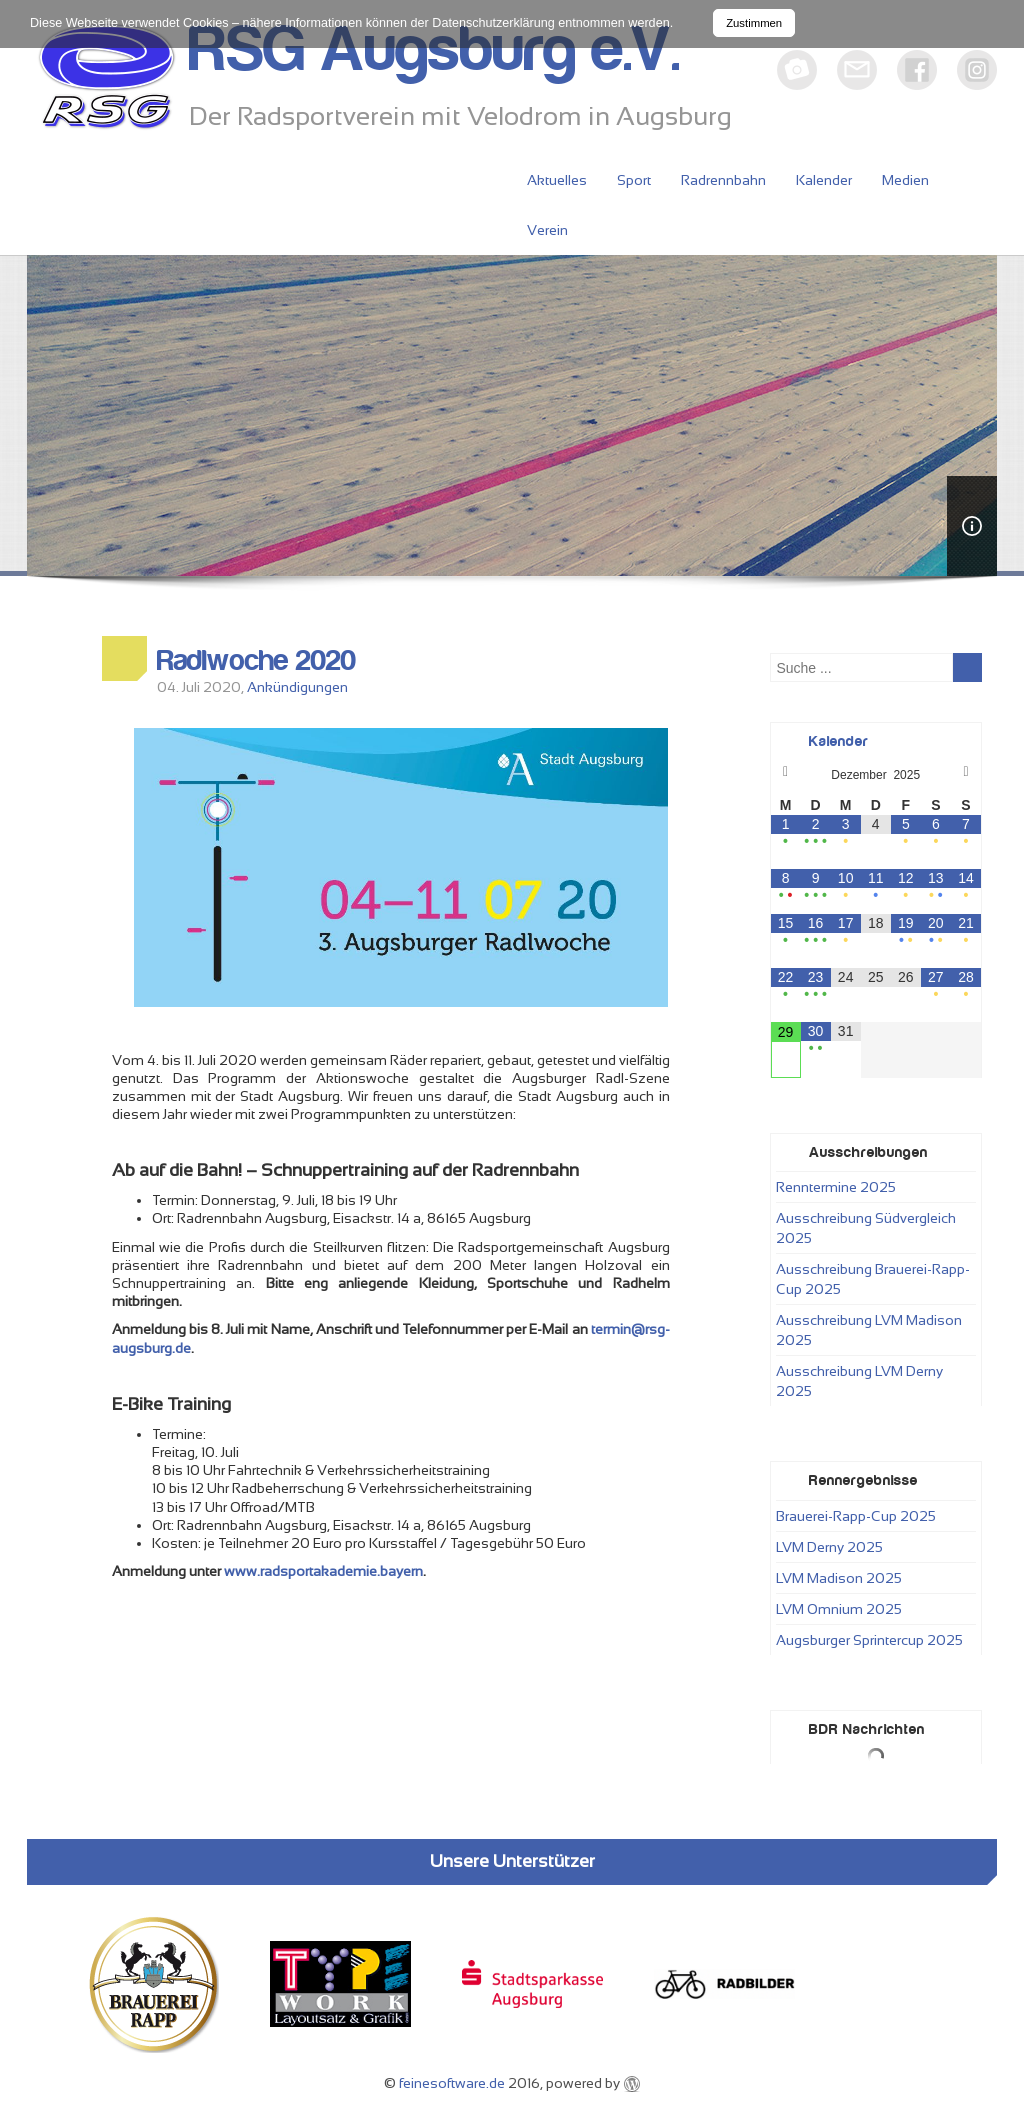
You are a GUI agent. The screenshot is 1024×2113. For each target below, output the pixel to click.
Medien (905, 180)
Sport (634, 180)
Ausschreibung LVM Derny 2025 (859, 1381)
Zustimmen (754, 23)
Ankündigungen (297, 687)
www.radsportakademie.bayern (323, 1571)
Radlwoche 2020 (256, 661)
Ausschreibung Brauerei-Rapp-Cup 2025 (873, 1279)
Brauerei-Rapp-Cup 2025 (856, 1516)
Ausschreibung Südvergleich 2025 (866, 1228)
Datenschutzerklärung (493, 23)
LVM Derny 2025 (829, 1547)
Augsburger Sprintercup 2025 (869, 1640)
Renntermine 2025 (836, 1187)
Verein (547, 230)
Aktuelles (557, 180)
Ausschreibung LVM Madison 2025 (869, 1330)
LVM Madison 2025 (839, 1578)
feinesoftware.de (452, 2083)
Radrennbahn (723, 180)
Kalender (824, 180)
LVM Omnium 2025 (839, 1609)
